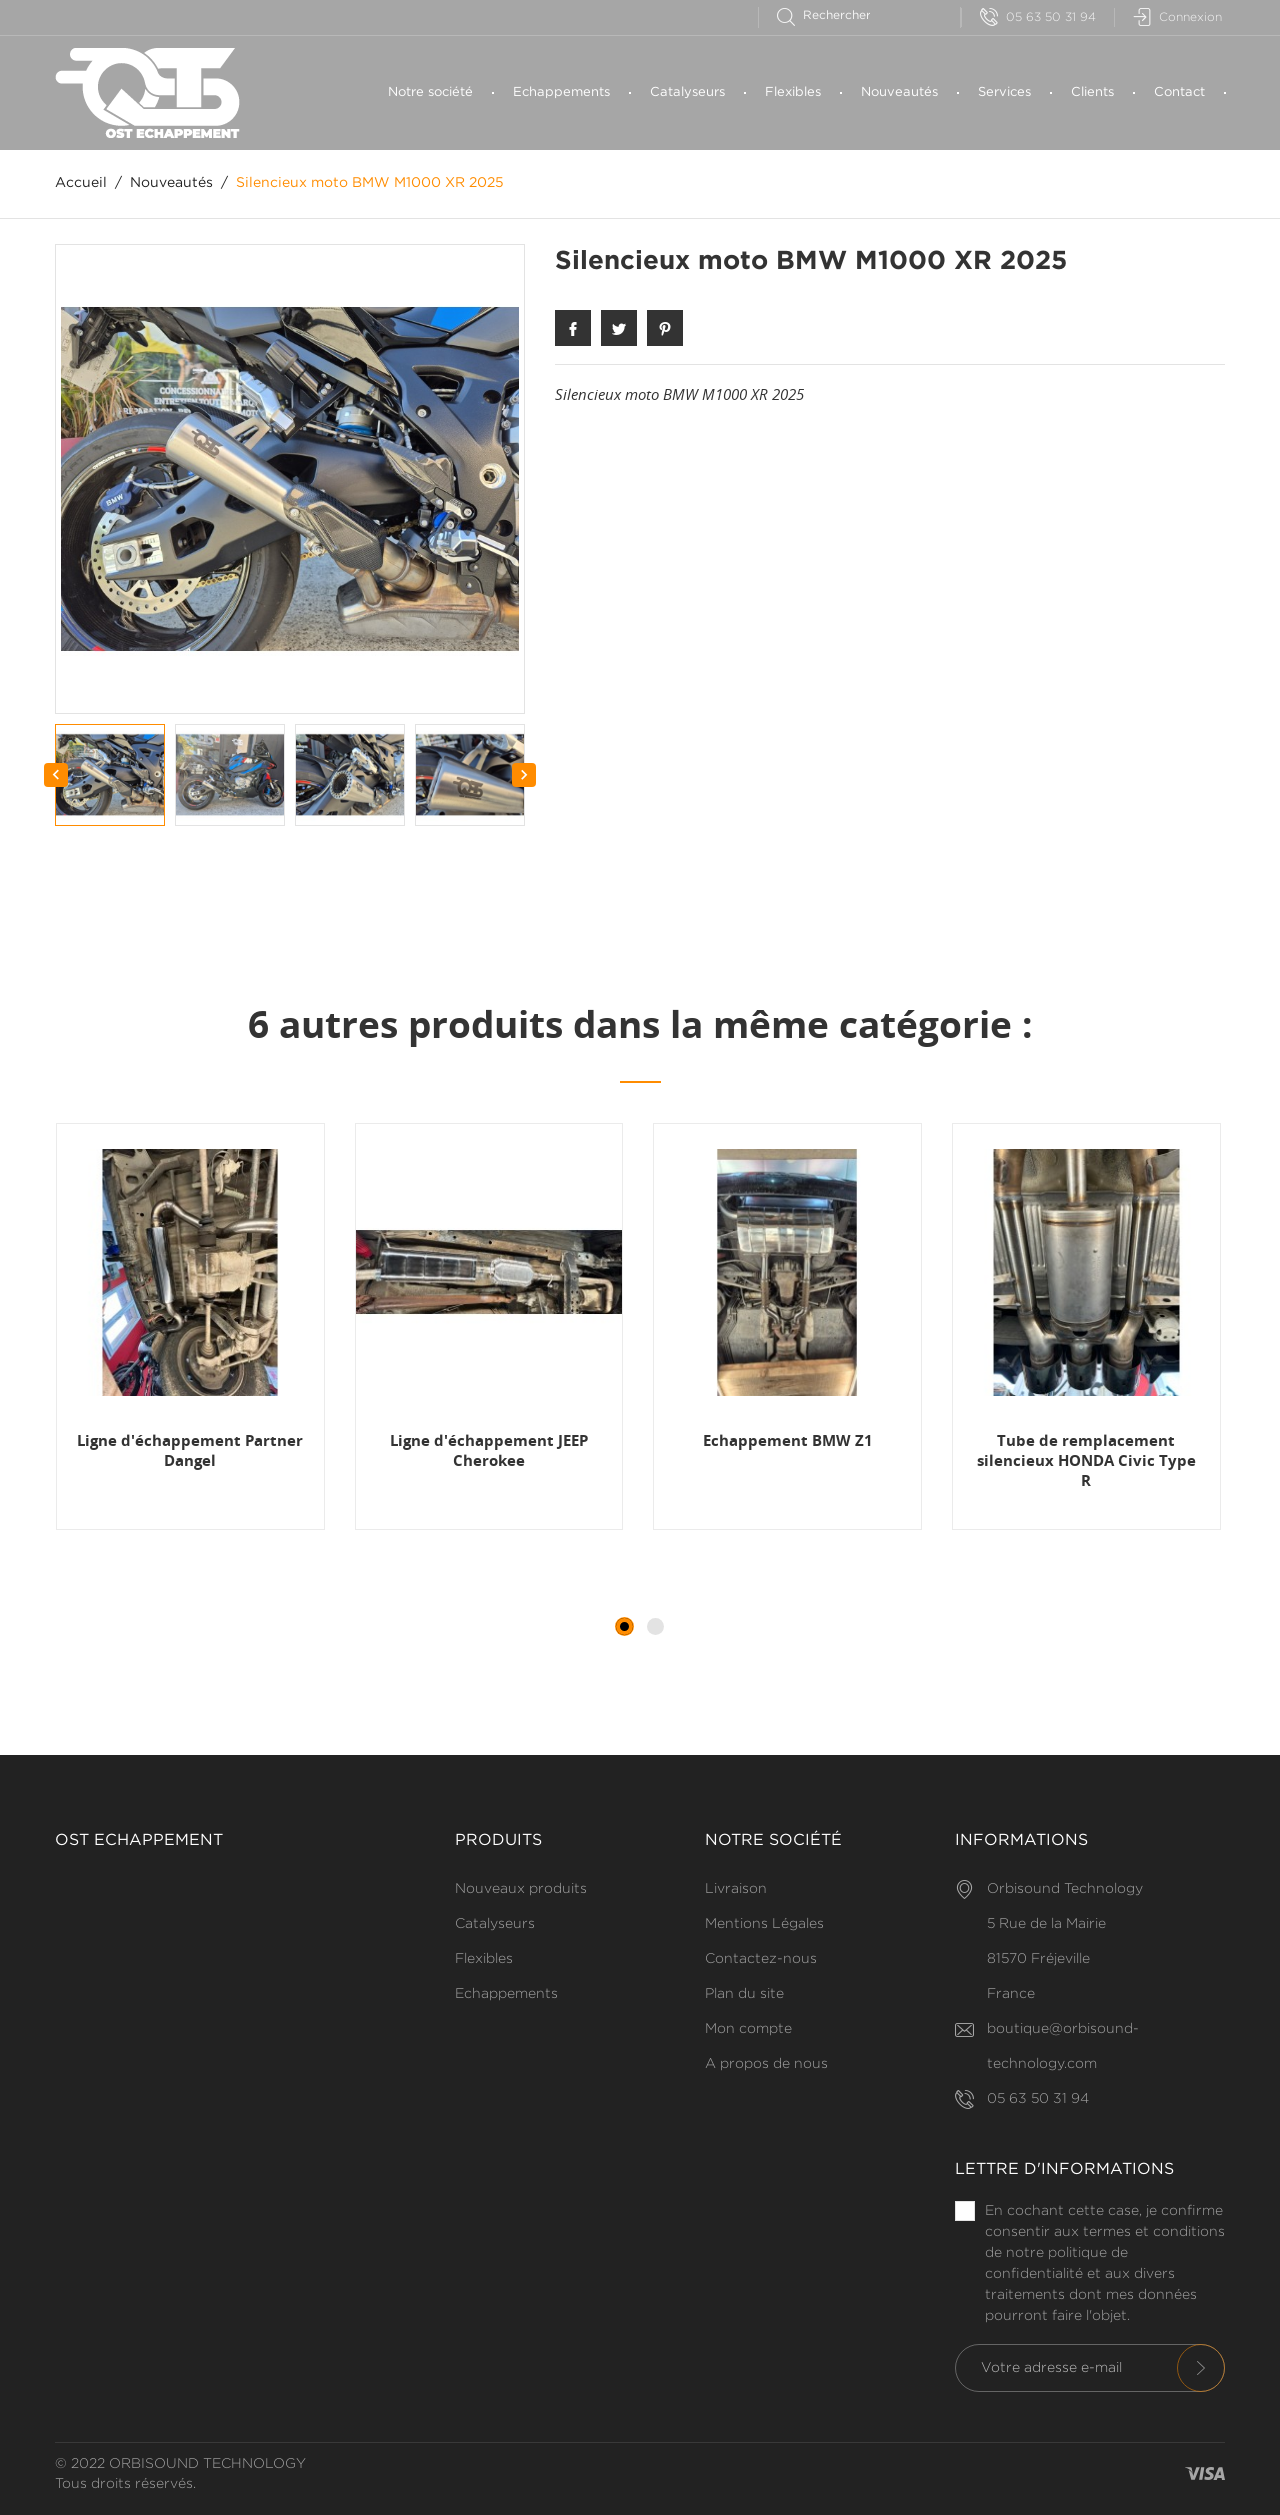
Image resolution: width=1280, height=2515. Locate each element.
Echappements (561, 92)
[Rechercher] (832, 15)
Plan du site (744, 1994)
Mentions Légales (764, 1924)
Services (1004, 92)
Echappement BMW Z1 (788, 1440)
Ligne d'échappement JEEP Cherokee (489, 1450)
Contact (1179, 92)
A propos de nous (766, 2064)
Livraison (736, 1889)
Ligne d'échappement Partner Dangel (190, 1450)
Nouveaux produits (521, 1889)
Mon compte (748, 2029)
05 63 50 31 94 (1038, 17)
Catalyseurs (687, 92)
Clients (1092, 92)
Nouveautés (899, 92)
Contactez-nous (761, 1959)
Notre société (430, 92)
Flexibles (793, 92)
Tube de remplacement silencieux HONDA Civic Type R (1086, 1460)
